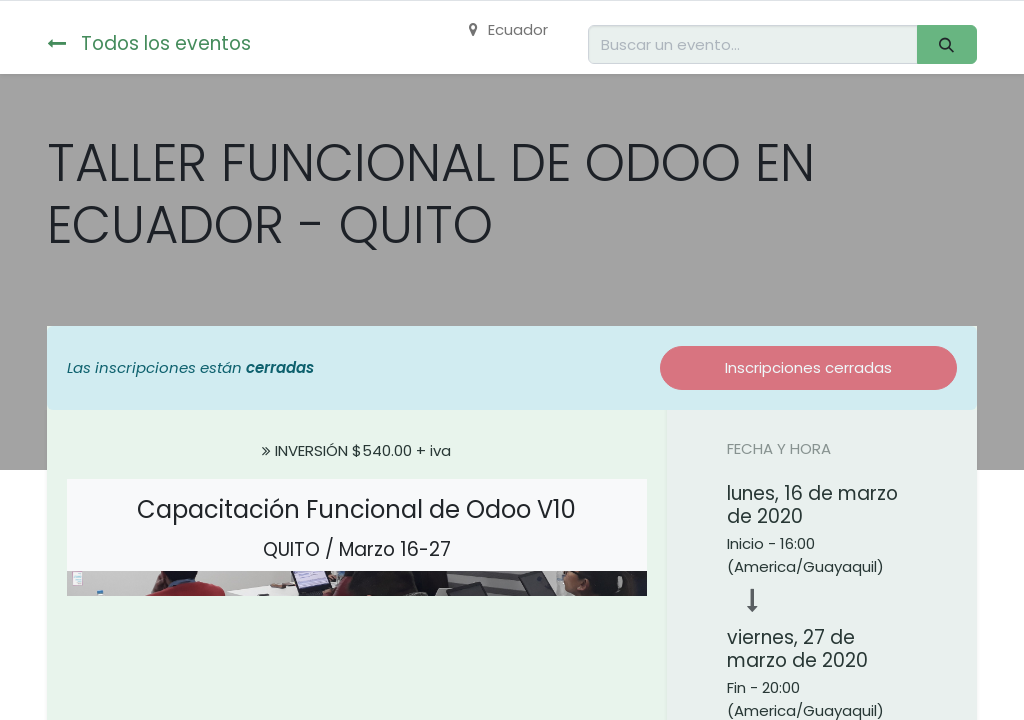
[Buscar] (947, 44)
